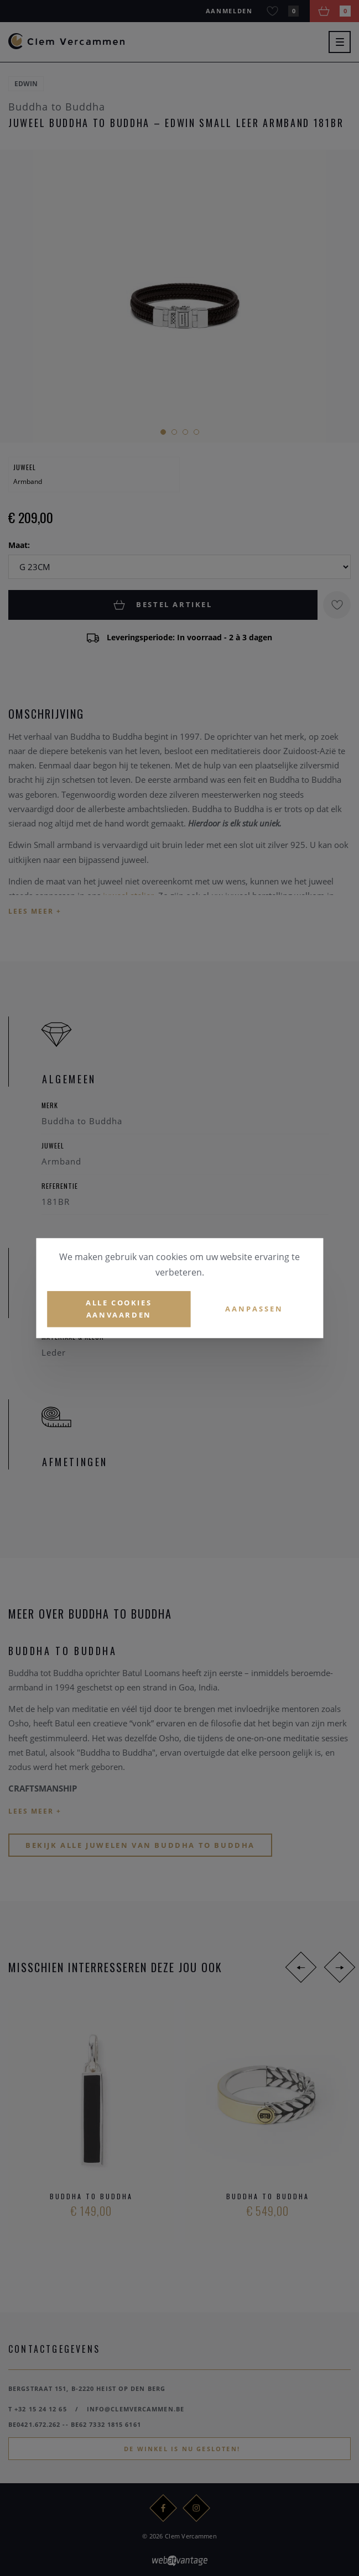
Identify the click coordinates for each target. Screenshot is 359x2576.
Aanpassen (254, 1309)
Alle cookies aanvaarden (119, 1309)
